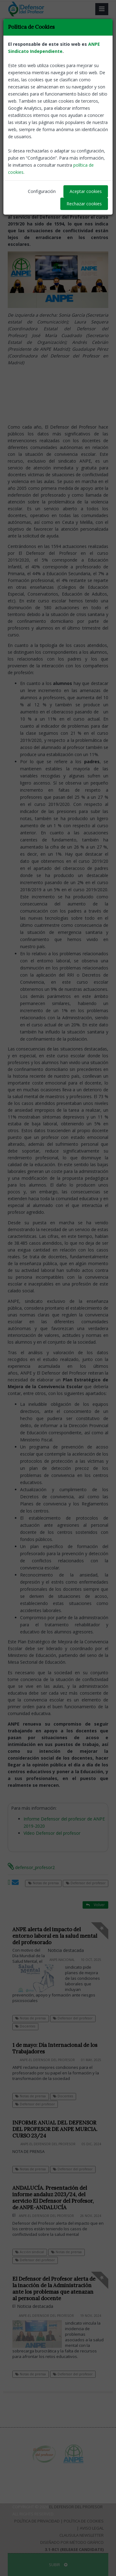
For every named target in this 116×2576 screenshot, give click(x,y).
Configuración (42, 191)
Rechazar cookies (84, 204)
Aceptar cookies (86, 191)
